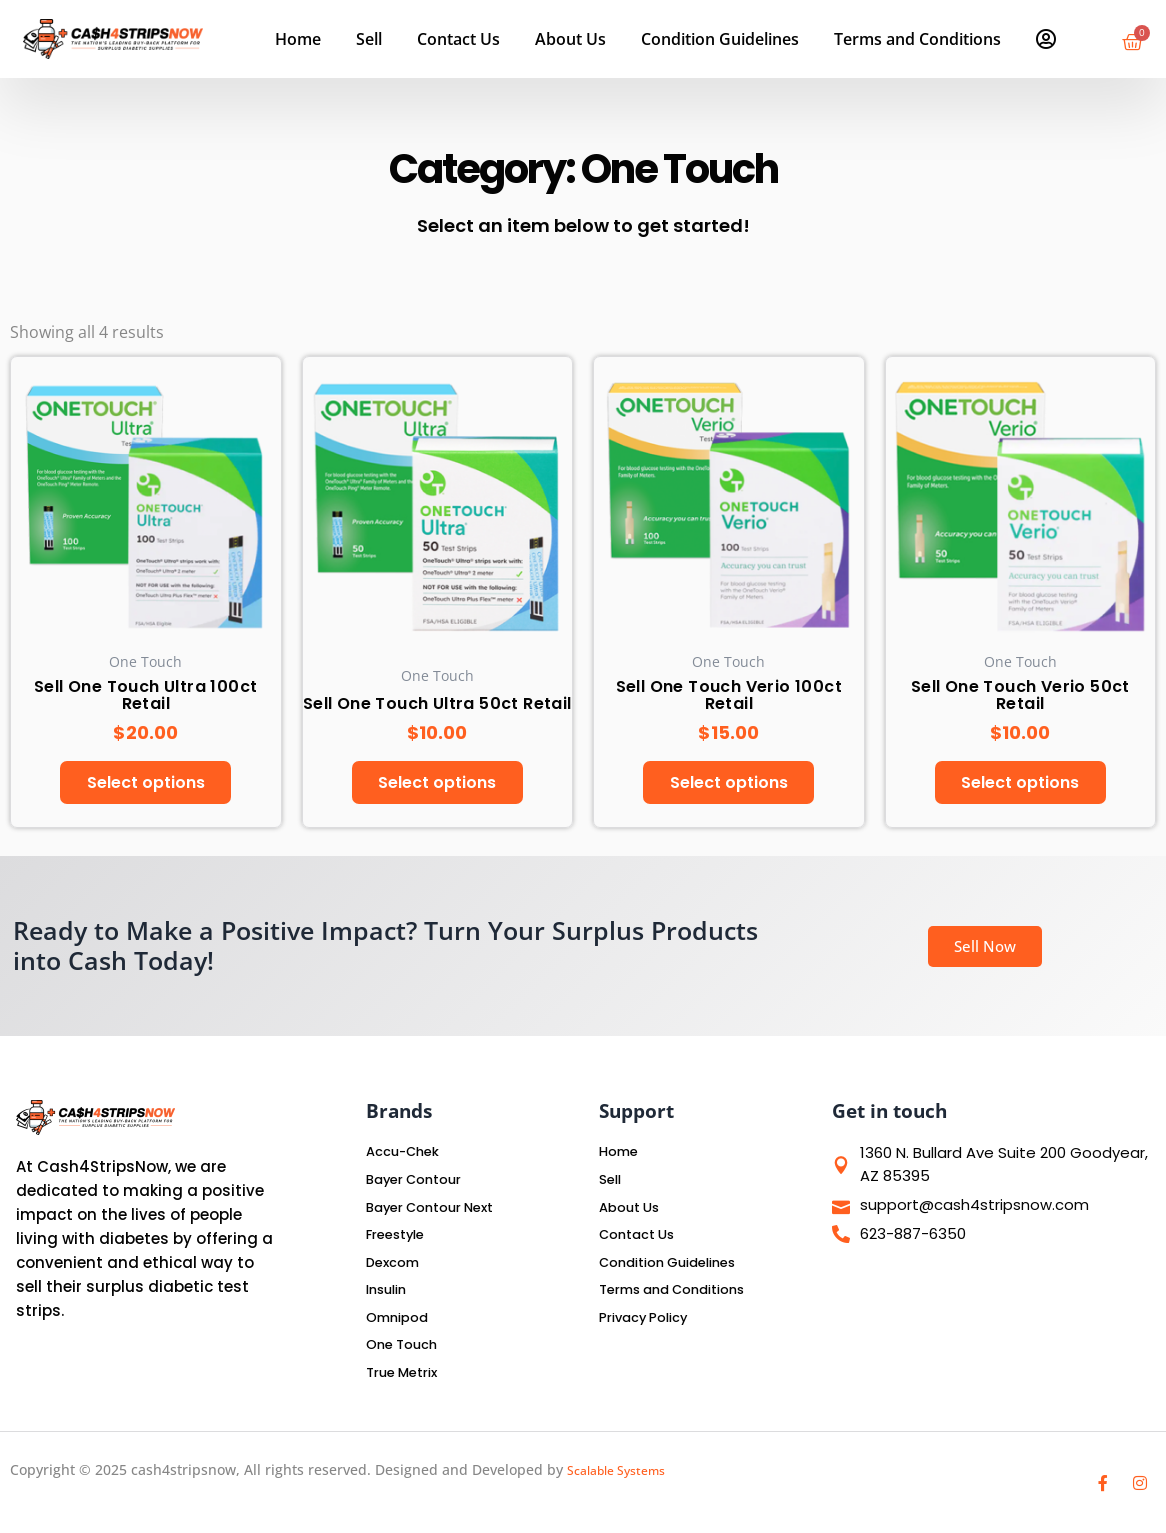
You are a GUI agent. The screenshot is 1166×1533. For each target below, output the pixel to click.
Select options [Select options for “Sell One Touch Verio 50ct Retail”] (1020, 784)
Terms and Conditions (917, 39)
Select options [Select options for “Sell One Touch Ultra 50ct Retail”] (437, 784)
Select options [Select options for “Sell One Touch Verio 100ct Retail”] (729, 784)
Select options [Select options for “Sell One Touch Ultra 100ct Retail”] (146, 784)
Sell (369, 39)
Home (298, 39)
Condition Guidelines (720, 39)
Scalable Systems (624, 1472)
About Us (570, 39)
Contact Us (458, 39)
